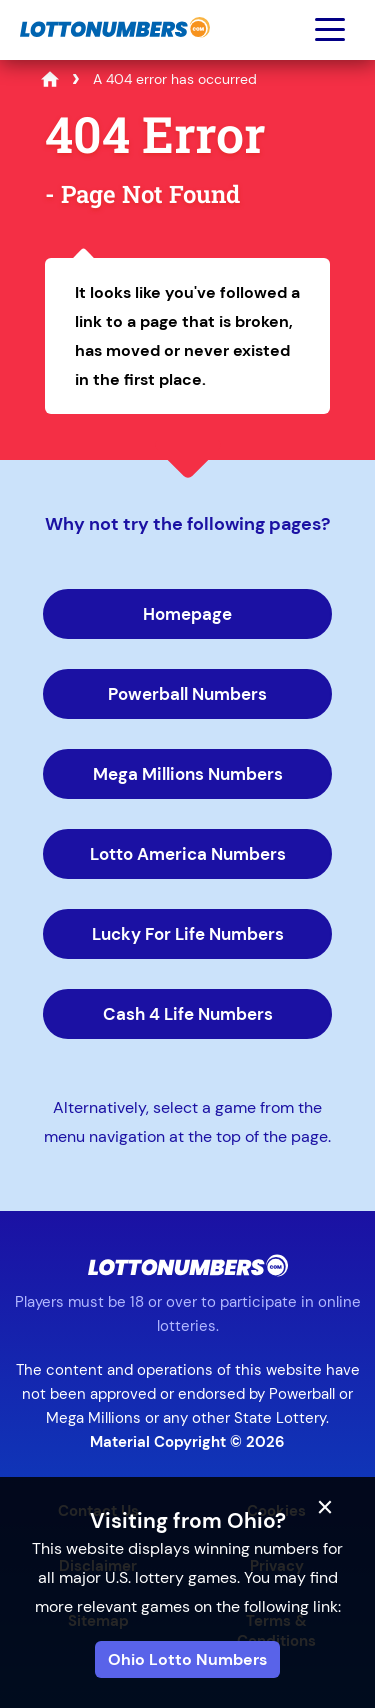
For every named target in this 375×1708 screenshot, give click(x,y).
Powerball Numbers (187, 694)
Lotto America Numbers (188, 854)
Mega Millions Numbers (188, 774)
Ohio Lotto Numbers (187, 1659)
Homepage (187, 614)
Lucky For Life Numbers (188, 934)
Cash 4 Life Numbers (188, 1014)
